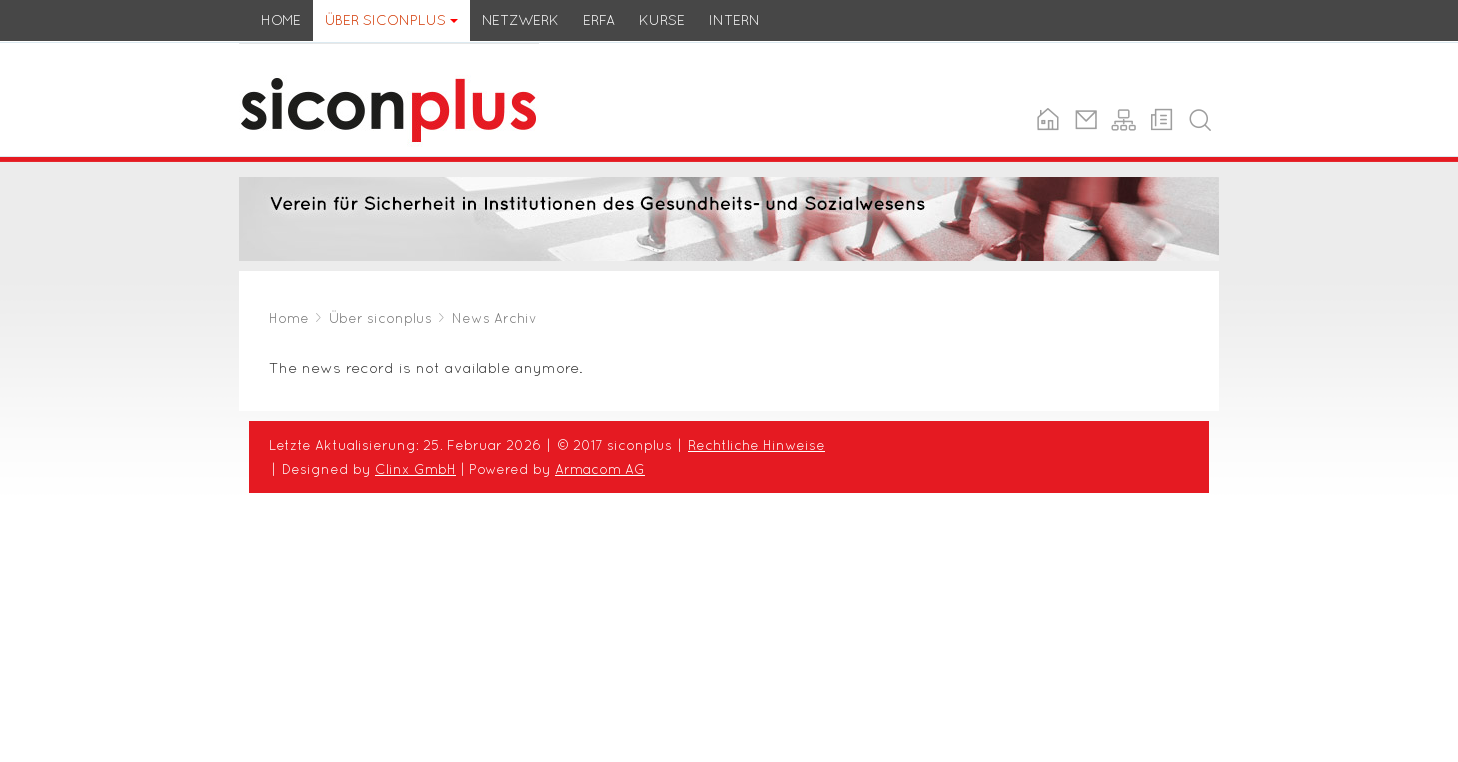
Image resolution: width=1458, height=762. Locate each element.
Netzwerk (520, 20)
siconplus (273, 54)
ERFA (599, 20)
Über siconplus (391, 20)
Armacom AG (600, 469)
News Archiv (494, 318)
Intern (734, 20)
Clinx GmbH (415, 469)
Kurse (662, 20)
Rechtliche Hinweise (756, 445)
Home (281, 20)
